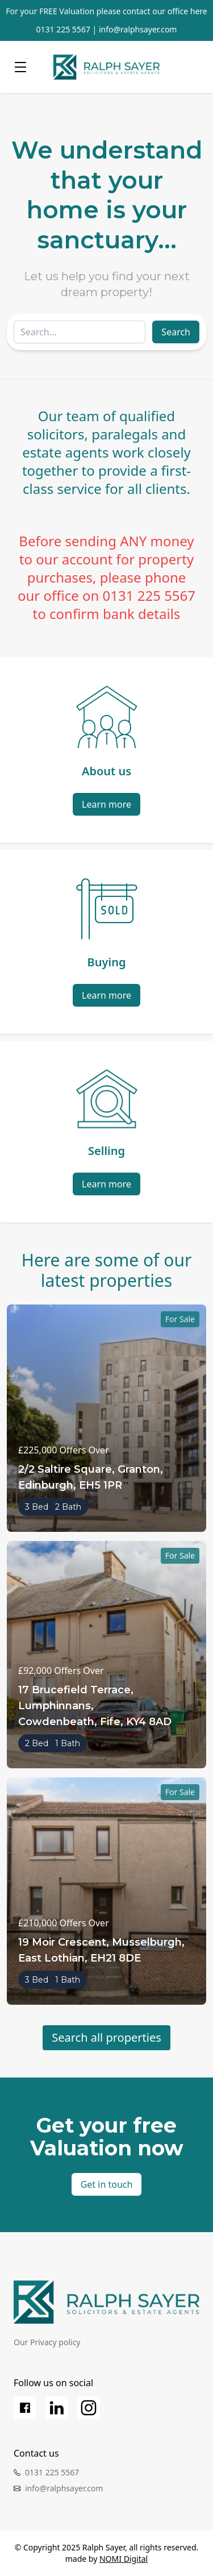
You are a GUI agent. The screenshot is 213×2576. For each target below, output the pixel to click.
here (198, 11)
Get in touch (107, 2184)
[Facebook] (25, 2407)
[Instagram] (88, 2407)
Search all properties (106, 2037)
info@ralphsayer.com (138, 29)
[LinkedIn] (56, 2407)
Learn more (106, 804)
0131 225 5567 (63, 29)
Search (175, 332)
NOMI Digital (123, 2558)
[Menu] (20, 67)
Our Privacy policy (47, 2342)
